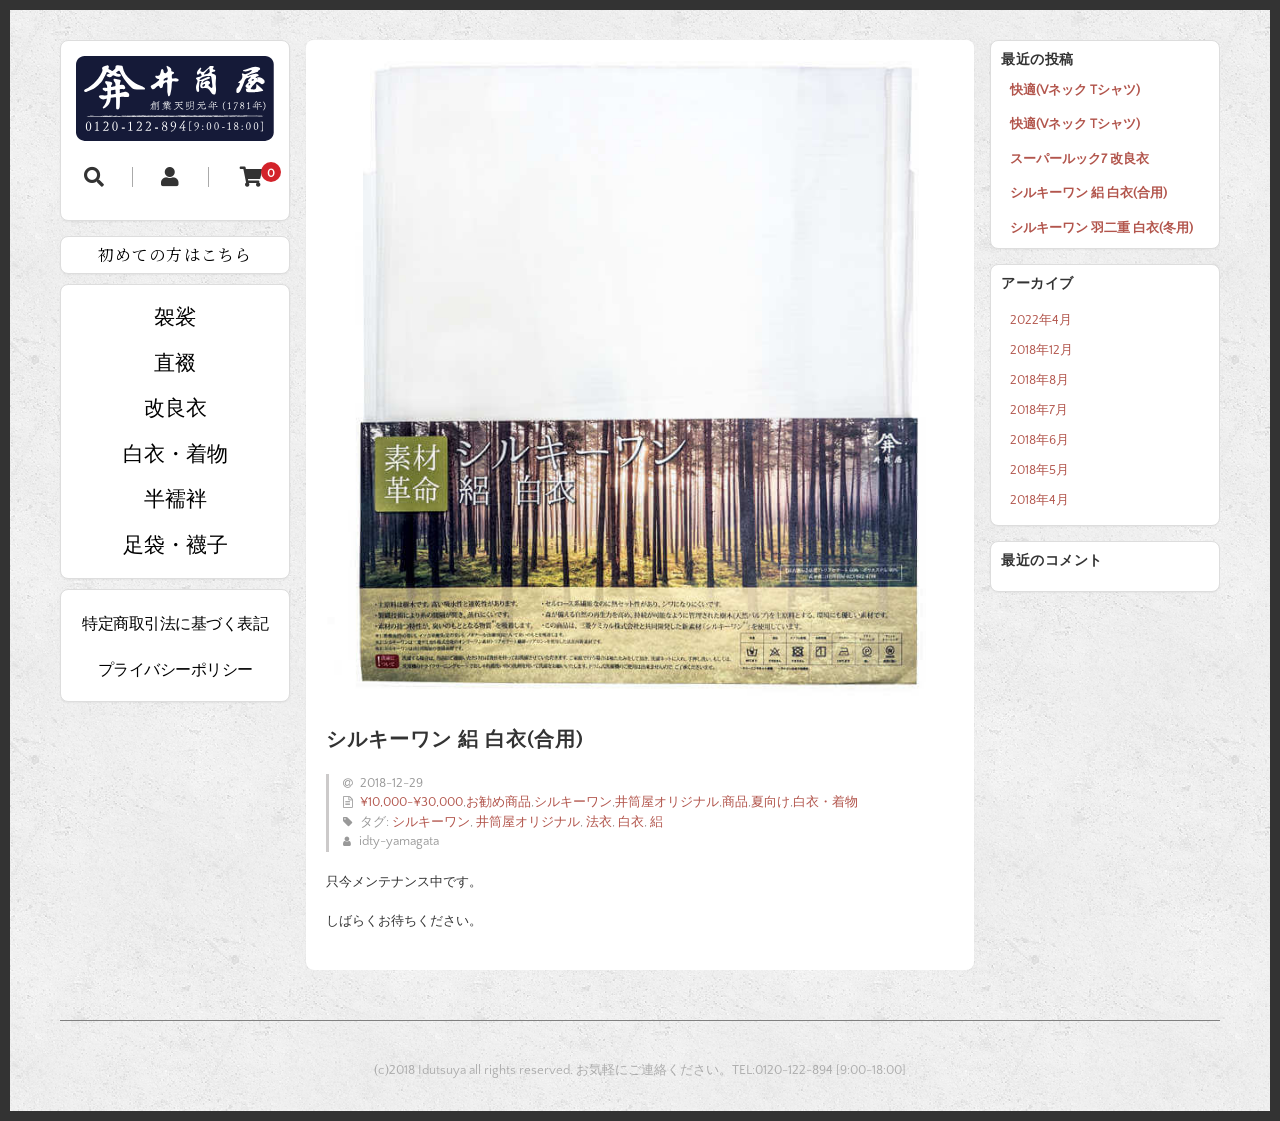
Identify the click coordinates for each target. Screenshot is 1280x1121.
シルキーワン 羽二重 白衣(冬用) (1101, 228)
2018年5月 (1039, 470)
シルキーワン (573, 802)
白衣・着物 (825, 802)
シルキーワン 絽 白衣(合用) (1088, 193)
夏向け (770, 802)
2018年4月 (1039, 500)
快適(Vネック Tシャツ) (1075, 90)
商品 (735, 802)
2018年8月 (1039, 380)
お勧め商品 (498, 802)
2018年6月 (1039, 440)
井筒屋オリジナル (667, 802)
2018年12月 (1041, 350)
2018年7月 (1039, 410)
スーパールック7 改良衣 (1079, 159)
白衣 (631, 822)
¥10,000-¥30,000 (411, 802)
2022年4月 (1041, 320)
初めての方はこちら (175, 254)
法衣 (599, 822)
